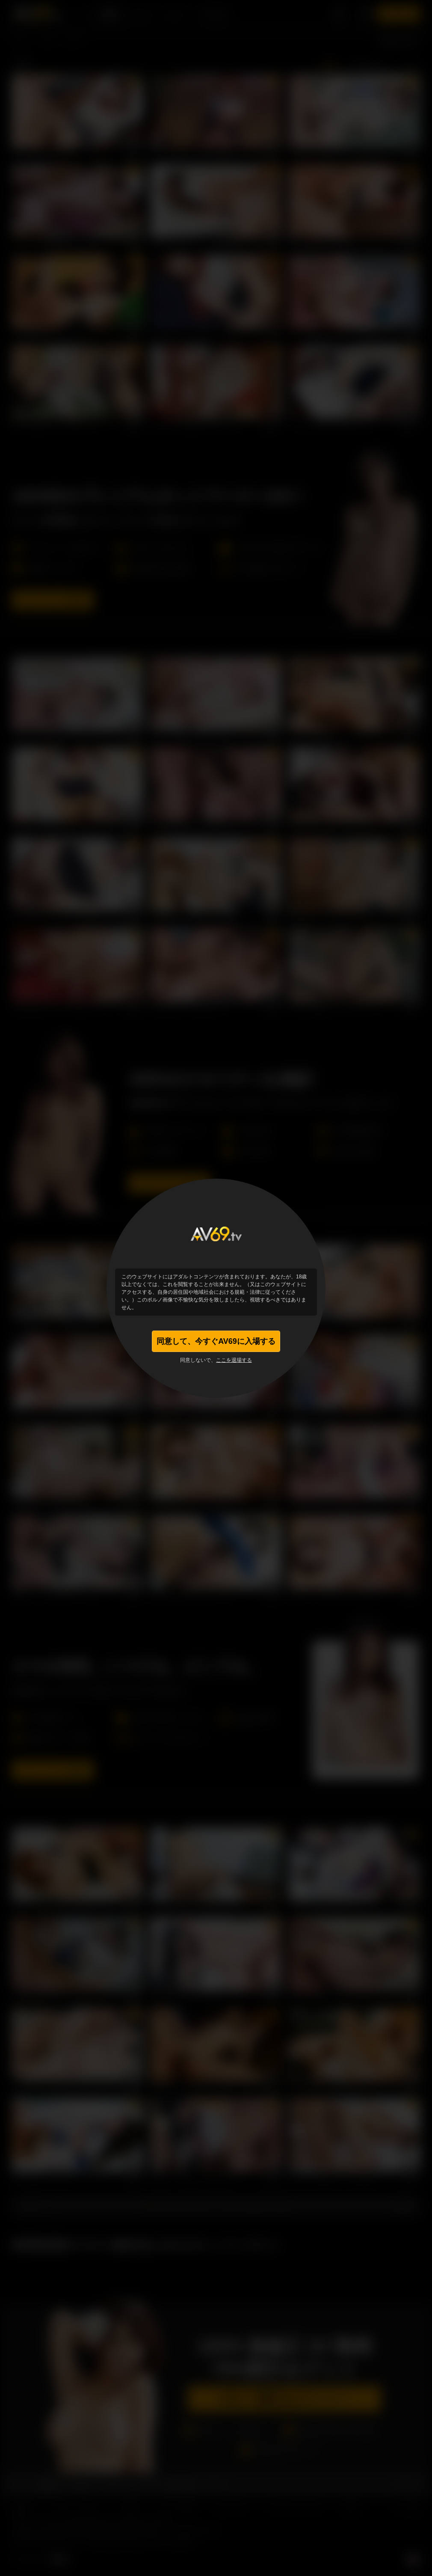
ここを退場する (234, 1360)
